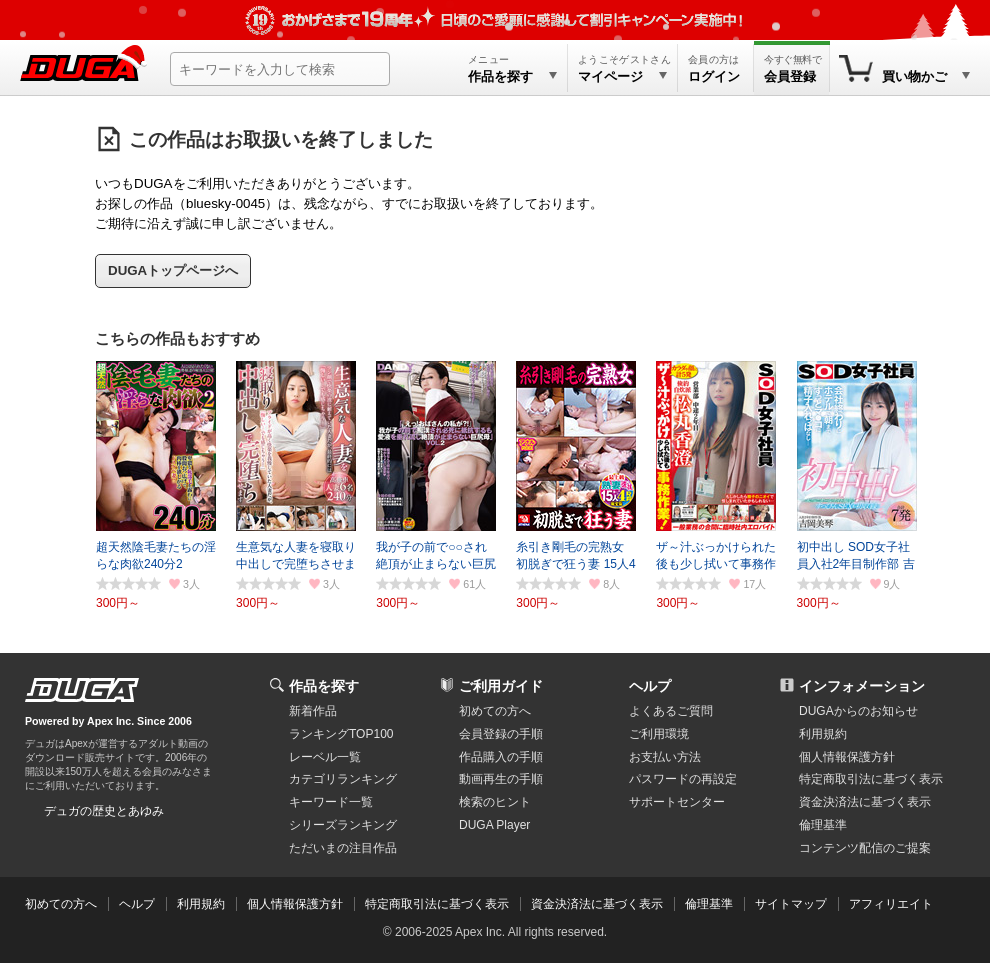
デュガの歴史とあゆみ (104, 811)
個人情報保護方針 (847, 757)
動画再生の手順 (501, 779)
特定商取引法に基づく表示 (437, 904)
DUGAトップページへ (173, 270)
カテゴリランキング (343, 779)
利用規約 (823, 734)
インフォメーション (862, 686)
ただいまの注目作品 (343, 848)
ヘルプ (650, 686)
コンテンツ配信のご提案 (865, 848)
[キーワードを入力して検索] (280, 69)
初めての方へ (495, 711)
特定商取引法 (871, 779)
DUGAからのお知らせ (858, 711)
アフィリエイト (891, 904)
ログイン (714, 76)
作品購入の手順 (501, 757)
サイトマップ (791, 904)
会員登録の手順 (501, 734)
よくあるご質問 (671, 711)
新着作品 (313, 711)
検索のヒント (495, 802)
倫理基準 (823, 825)
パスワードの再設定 (683, 779)
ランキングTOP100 (341, 734)
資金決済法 (865, 802)
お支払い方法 (665, 757)
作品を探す (324, 686)
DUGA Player (494, 825)
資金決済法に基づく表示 (597, 904)
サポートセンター (677, 802)
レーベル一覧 (325, 757)
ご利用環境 (659, 734)
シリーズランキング (343, 825)
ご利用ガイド (501, 686)
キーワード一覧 (331, 802)
